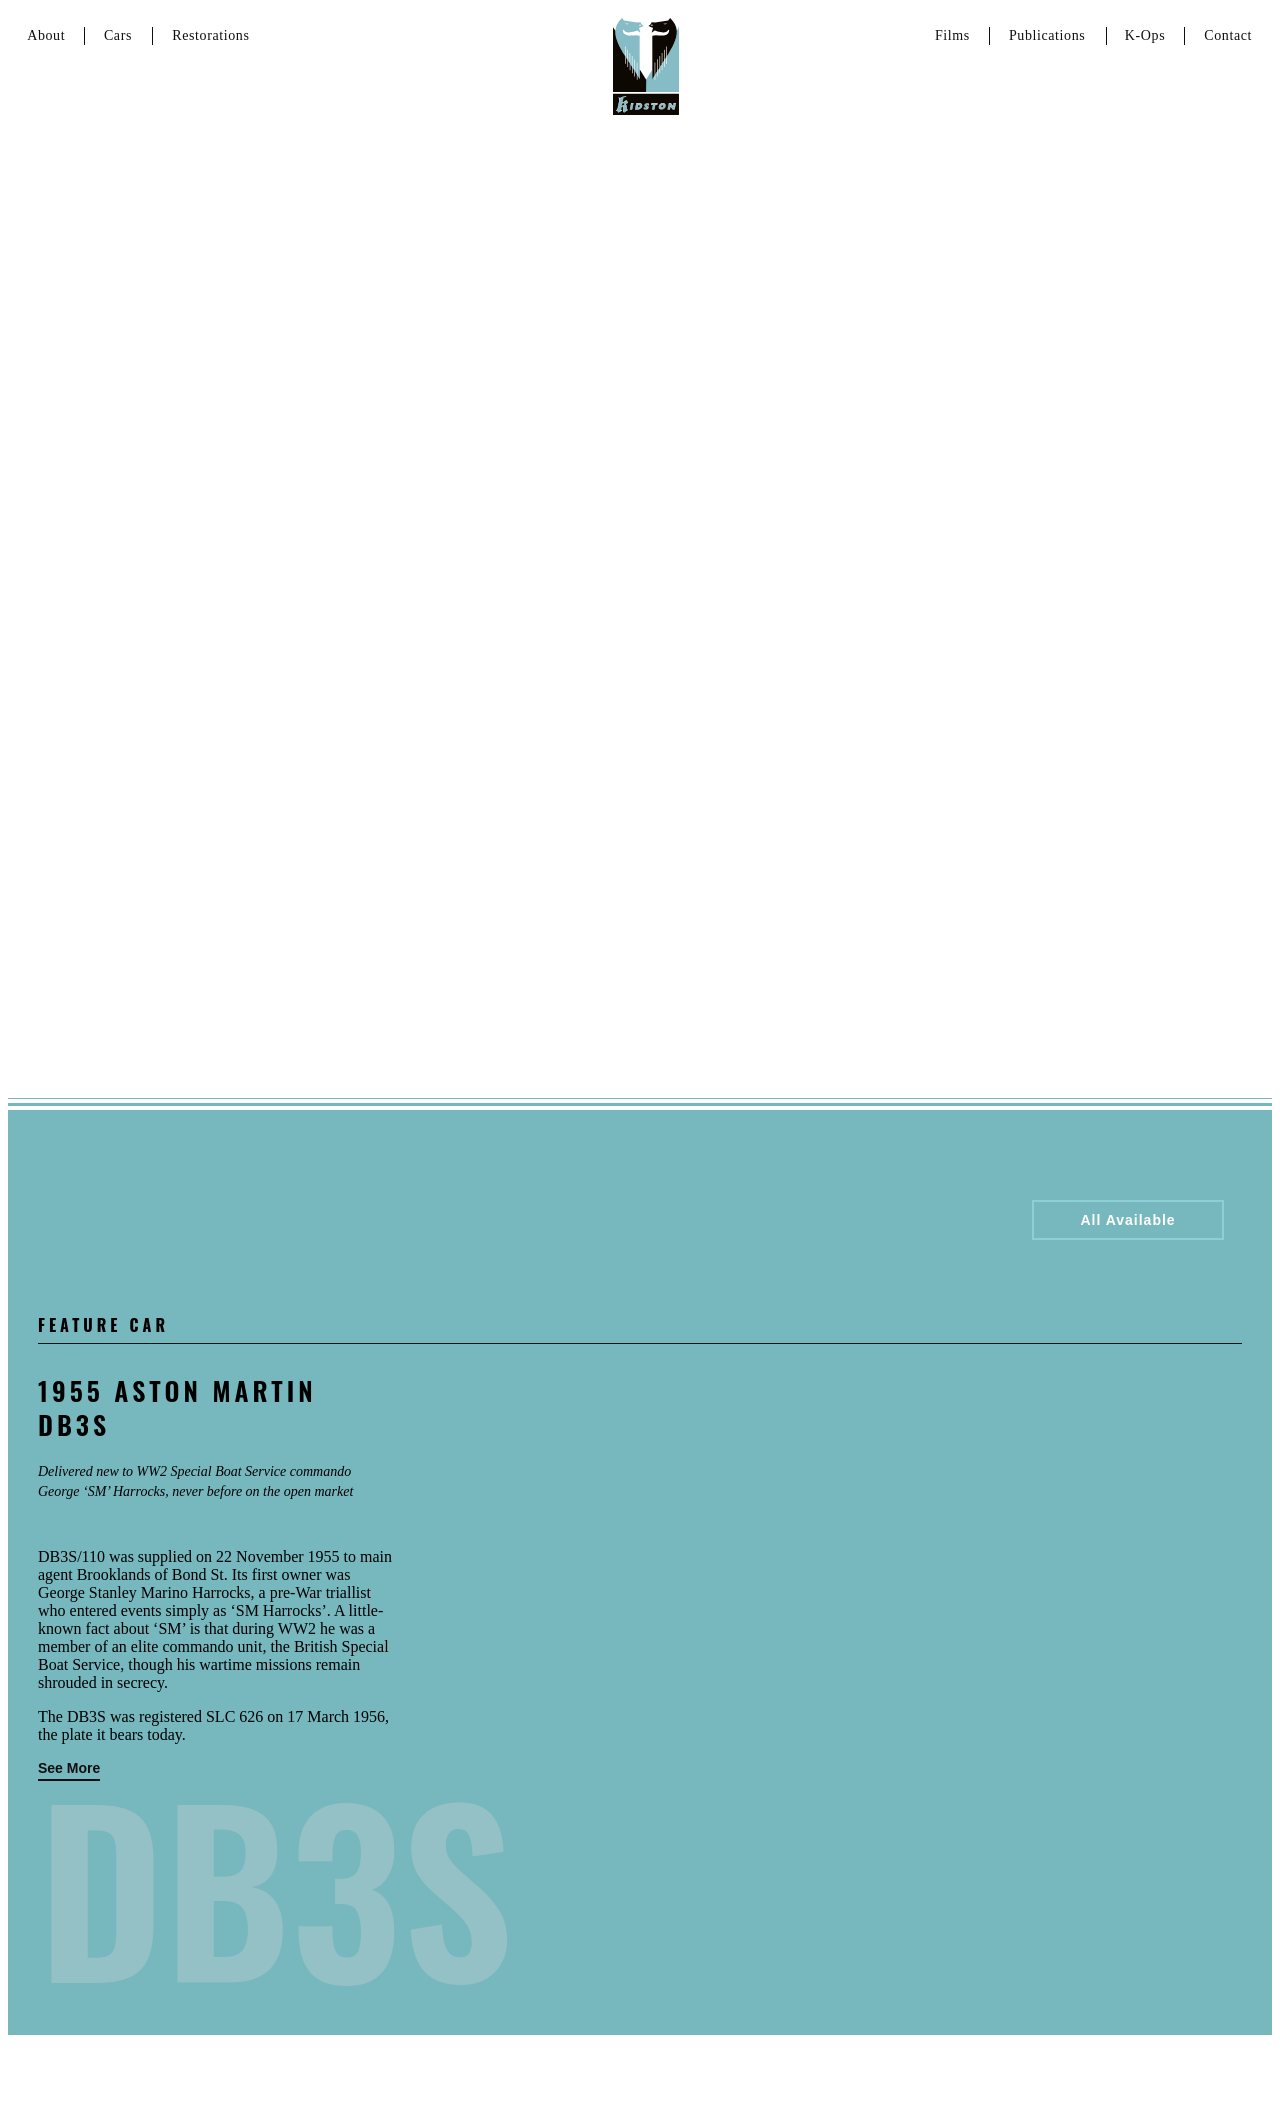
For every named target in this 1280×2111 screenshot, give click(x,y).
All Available (1127, 1220)
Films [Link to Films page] (952, 35)
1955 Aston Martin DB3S (177, 1407)
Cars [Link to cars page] (118, 35)
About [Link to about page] (46, 35)
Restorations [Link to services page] (210, 35)
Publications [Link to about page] (1047, 35)
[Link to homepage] (646, 64)
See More (69, 1768)
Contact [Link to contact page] (1228, 35)
